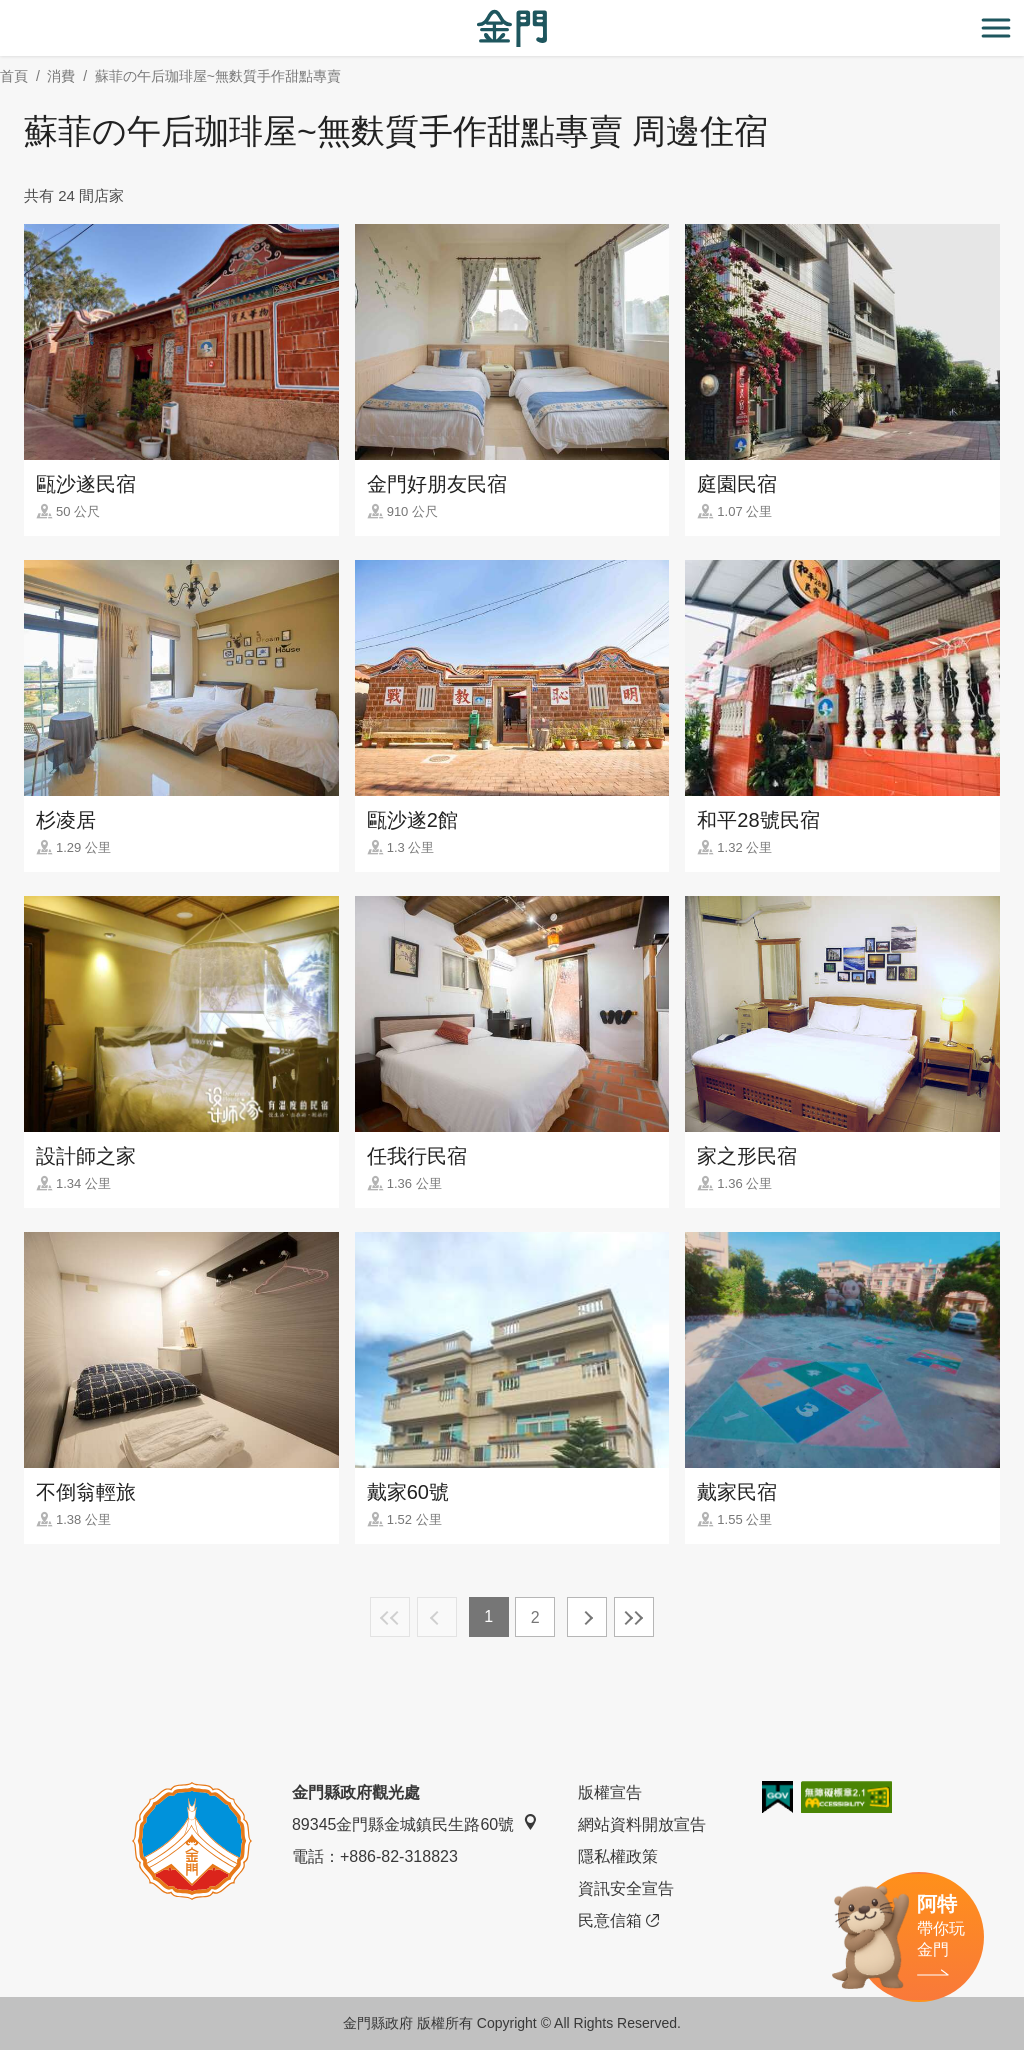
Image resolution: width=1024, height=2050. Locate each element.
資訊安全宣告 (626, 1888)
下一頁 (587, 1617)
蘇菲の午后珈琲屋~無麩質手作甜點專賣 (218, 76)
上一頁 (437, 1617)
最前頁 (390, 1617)
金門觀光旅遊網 (512, 28)
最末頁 (634, 1617)
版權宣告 (610, 1792)
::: (6, 11)
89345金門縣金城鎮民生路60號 (415, 1823)
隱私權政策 (618, 1856)
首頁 (14, 76)
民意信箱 (618, 1921)
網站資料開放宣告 (642, 1824)
